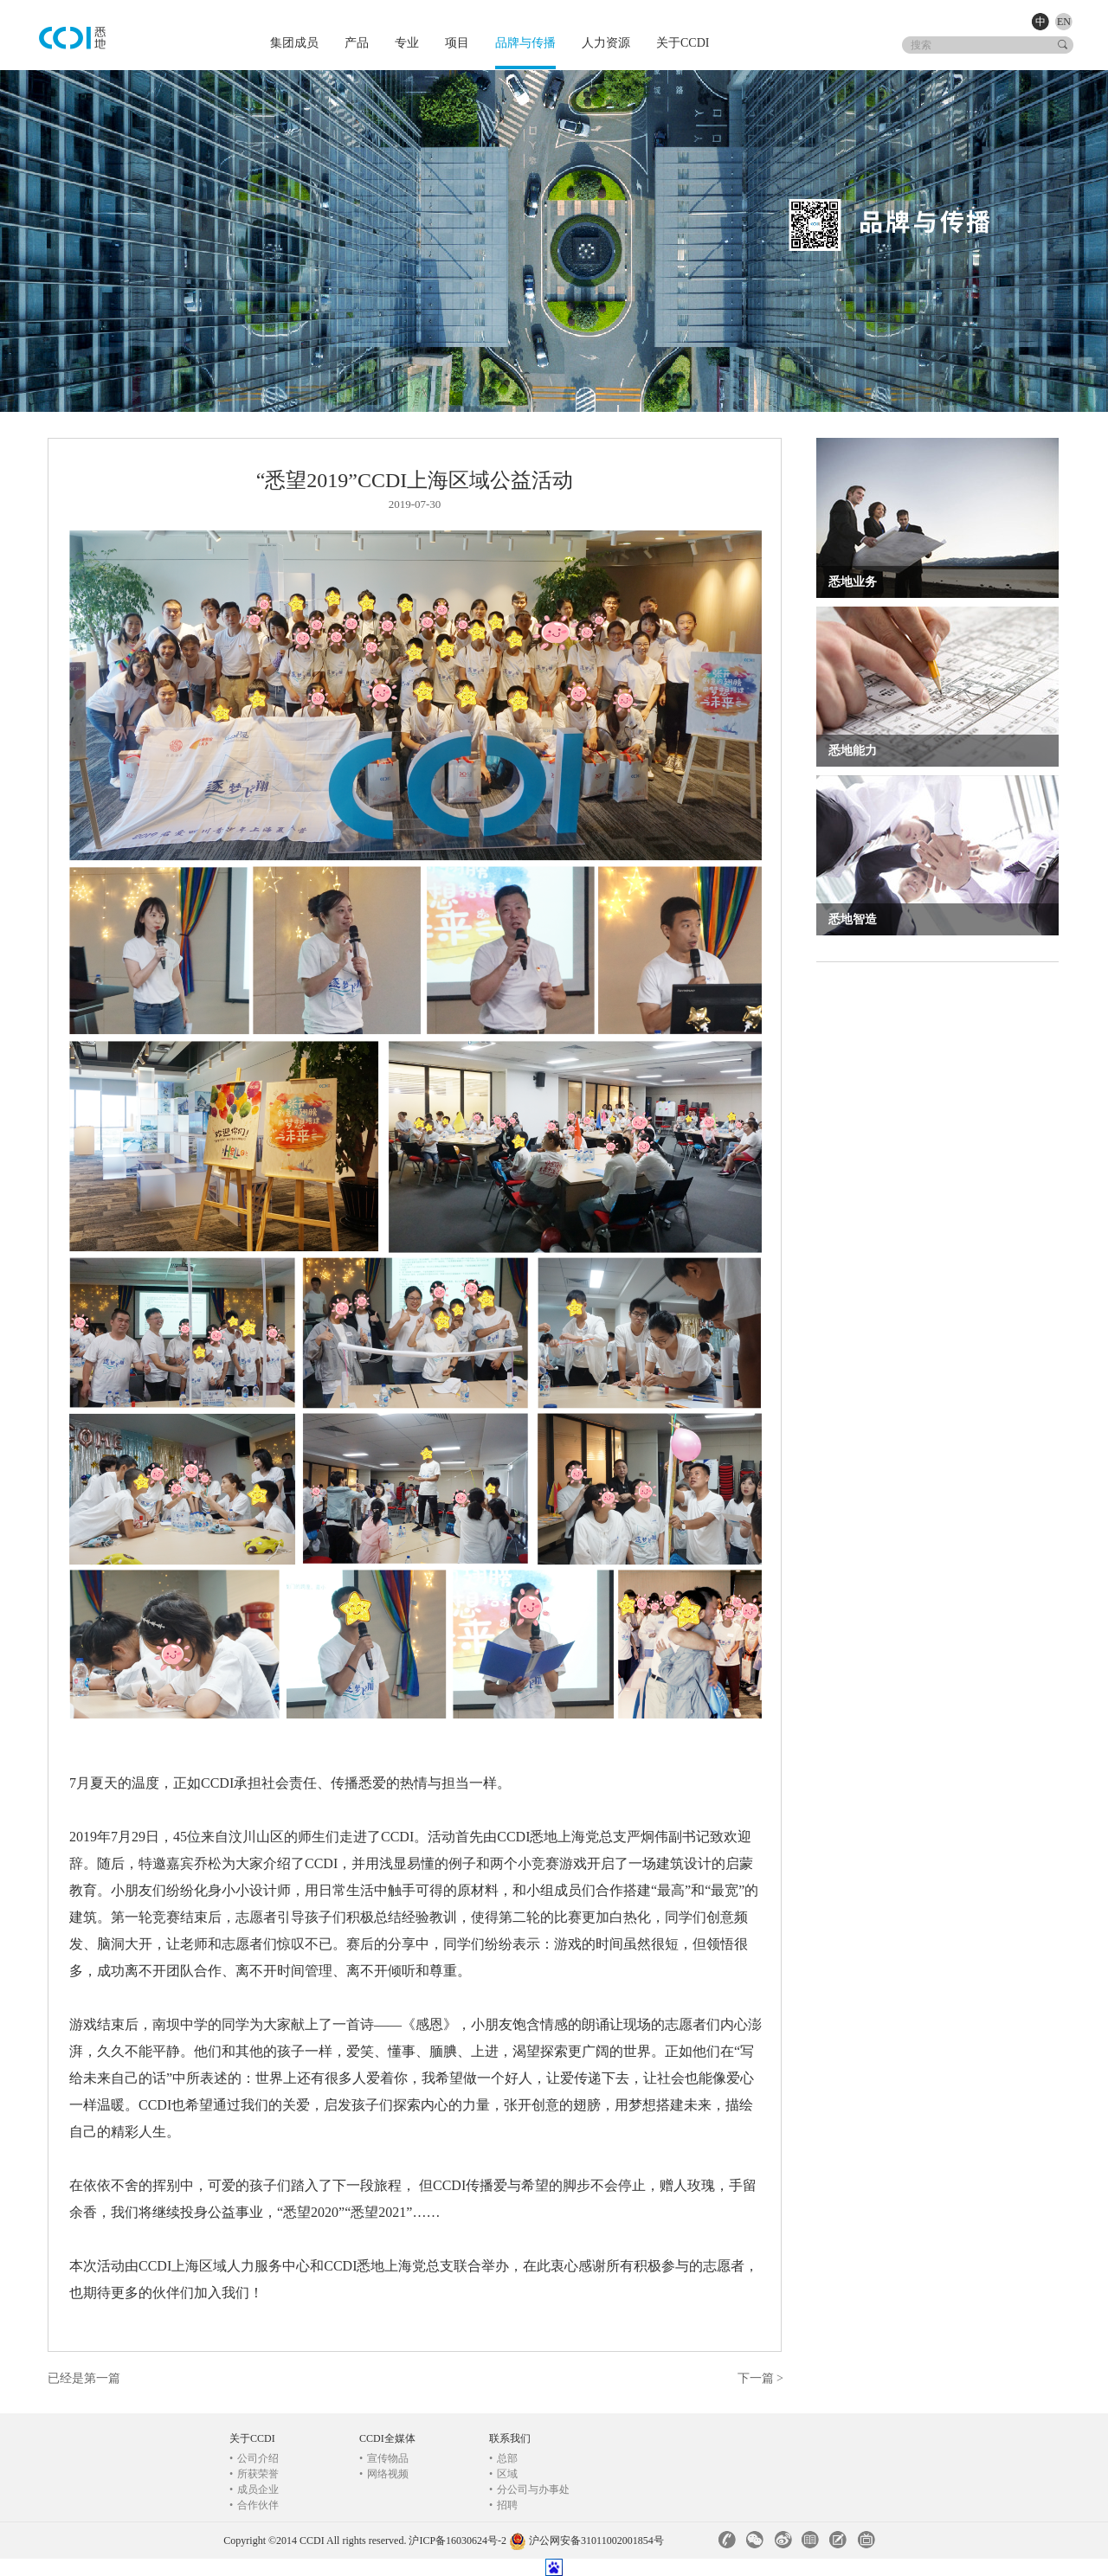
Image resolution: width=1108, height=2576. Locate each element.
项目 (457, 42)
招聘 (503, 2505)
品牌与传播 (525, 42)
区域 (503, 2474)
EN (1064, 22)
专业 (407, 42)
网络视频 (384, 2474)
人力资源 (606, 42)
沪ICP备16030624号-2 (457, 2540)
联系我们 (510, 2438)
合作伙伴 (254, 2505)
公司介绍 (254, 2458)
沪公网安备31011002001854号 (596, 2540)
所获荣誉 (254, 2474)
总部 (503, 2458)
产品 (357, 42)
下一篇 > (760, 2378)
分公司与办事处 (529, 2489)
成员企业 (254, 2489)
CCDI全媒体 (387, 2438)
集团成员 (294, 42)
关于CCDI (682, 42)
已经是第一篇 (84, 2378)
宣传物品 (384, 2458)
